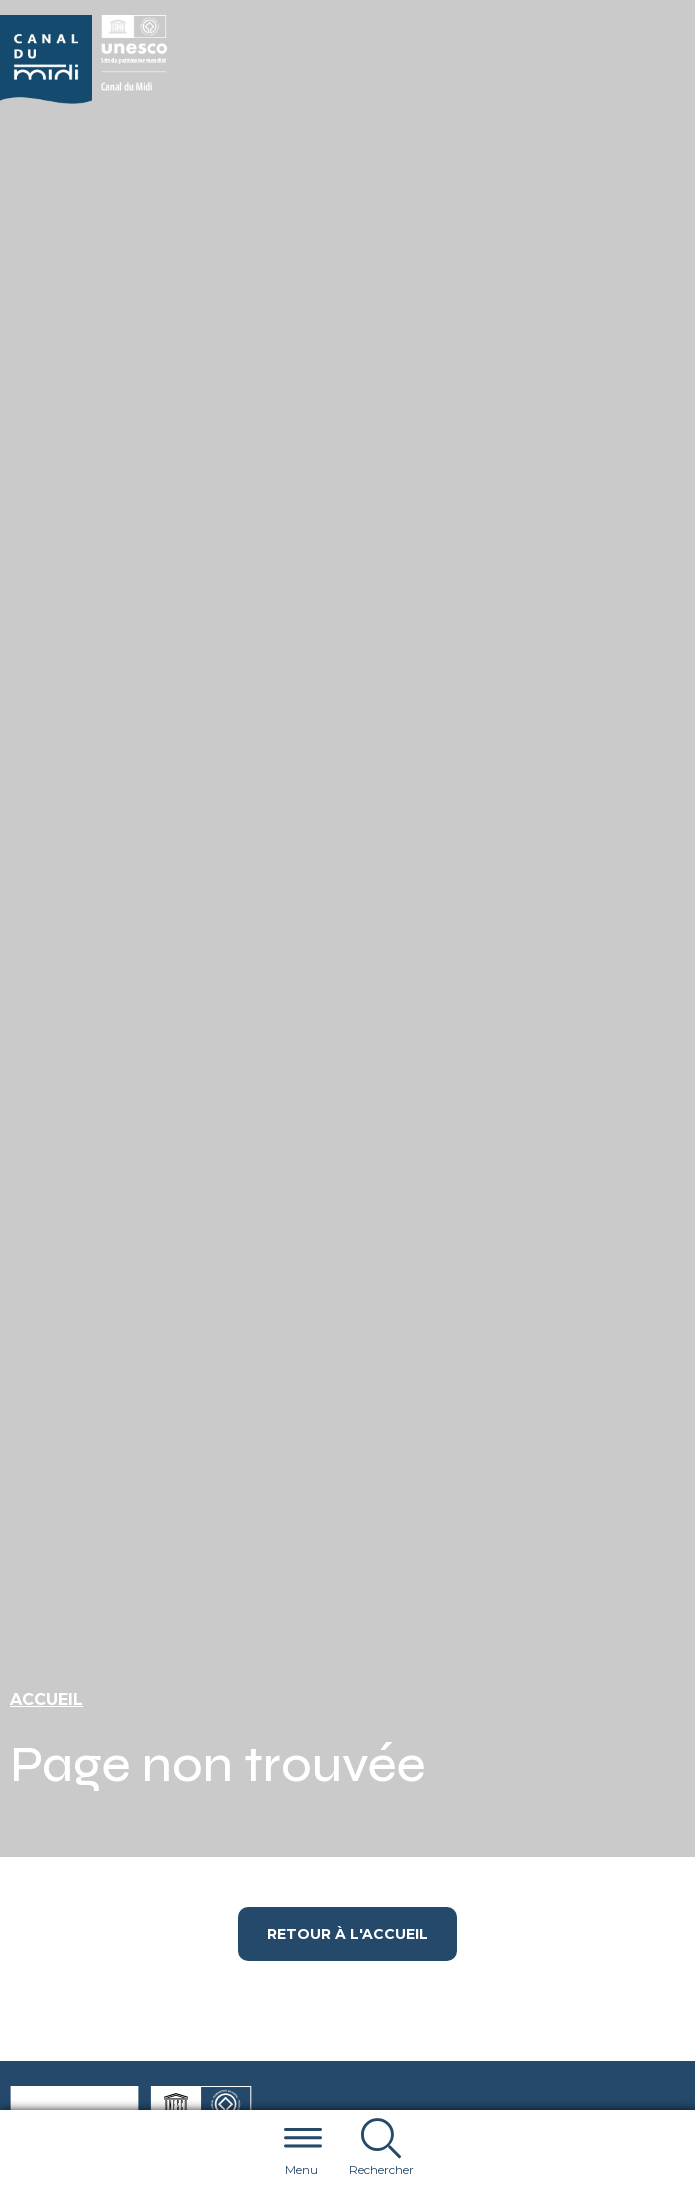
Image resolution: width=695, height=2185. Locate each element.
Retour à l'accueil (347, 1934)
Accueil (46, 1699)
